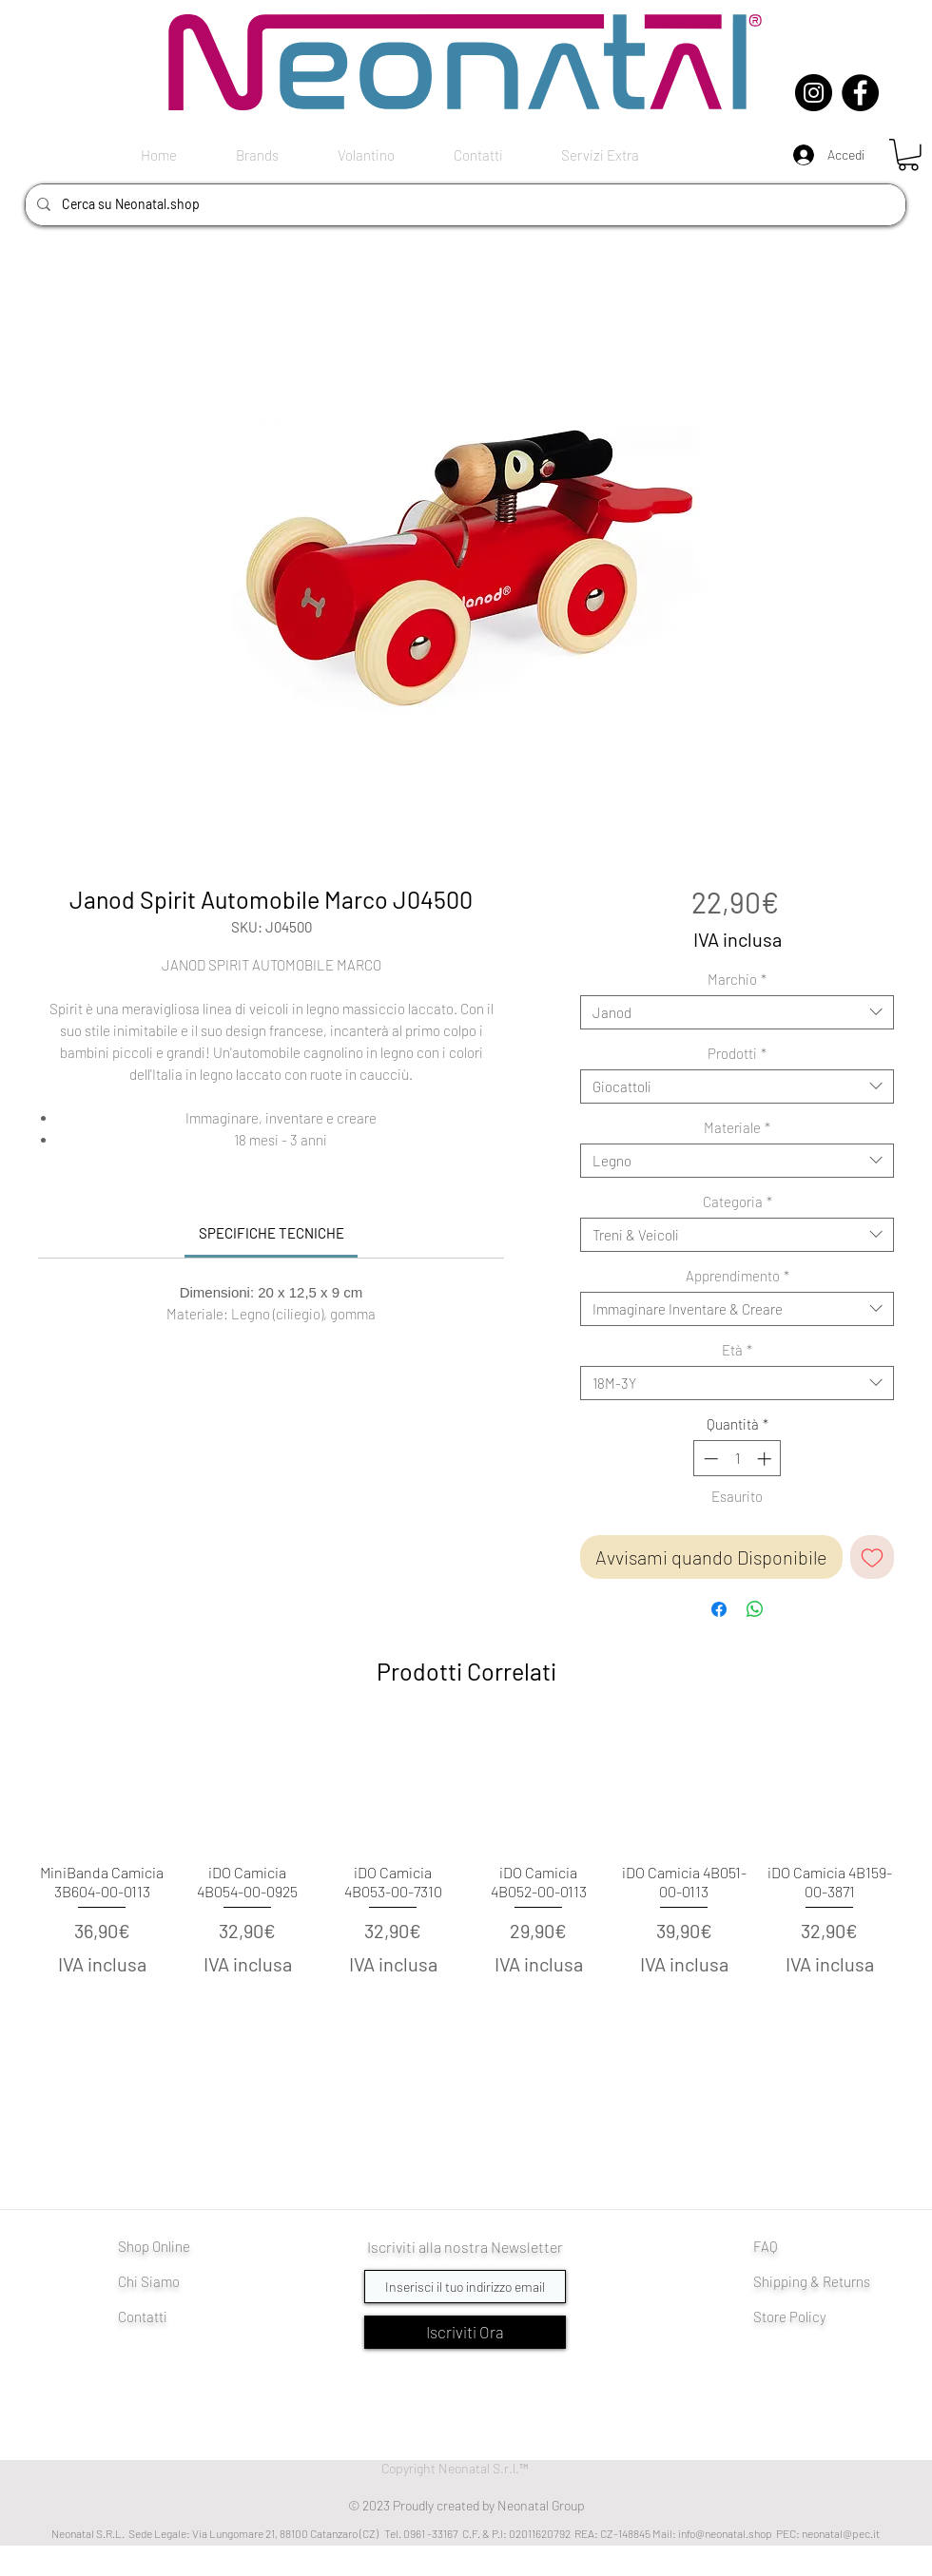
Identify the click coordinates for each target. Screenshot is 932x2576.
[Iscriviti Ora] (465, 2332)
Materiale (737, 1127)
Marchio (737, 979)
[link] (271, 1232)
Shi (763, 2281)
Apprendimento (737, 1275)
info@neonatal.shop (725, 2533)
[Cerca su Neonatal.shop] (463, 204)
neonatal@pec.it (841, 2533)
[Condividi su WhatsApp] (755, 1609)
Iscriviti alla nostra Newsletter (465, 2247)
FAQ (765, 2246)
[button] (908, 155)
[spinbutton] (737, 1458)
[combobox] (737, 1012)
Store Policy (789, 2316)
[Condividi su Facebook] (719, 1609)
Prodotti (737, 1053)
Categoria (737, 1201)
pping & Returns (821, 2281)
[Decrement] (709, 1458)
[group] (466, 1882)
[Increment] (766, 1458)
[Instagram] (813, 92)
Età (737, 1349)
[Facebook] (860, 92)
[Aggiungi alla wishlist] (872, 1557)
